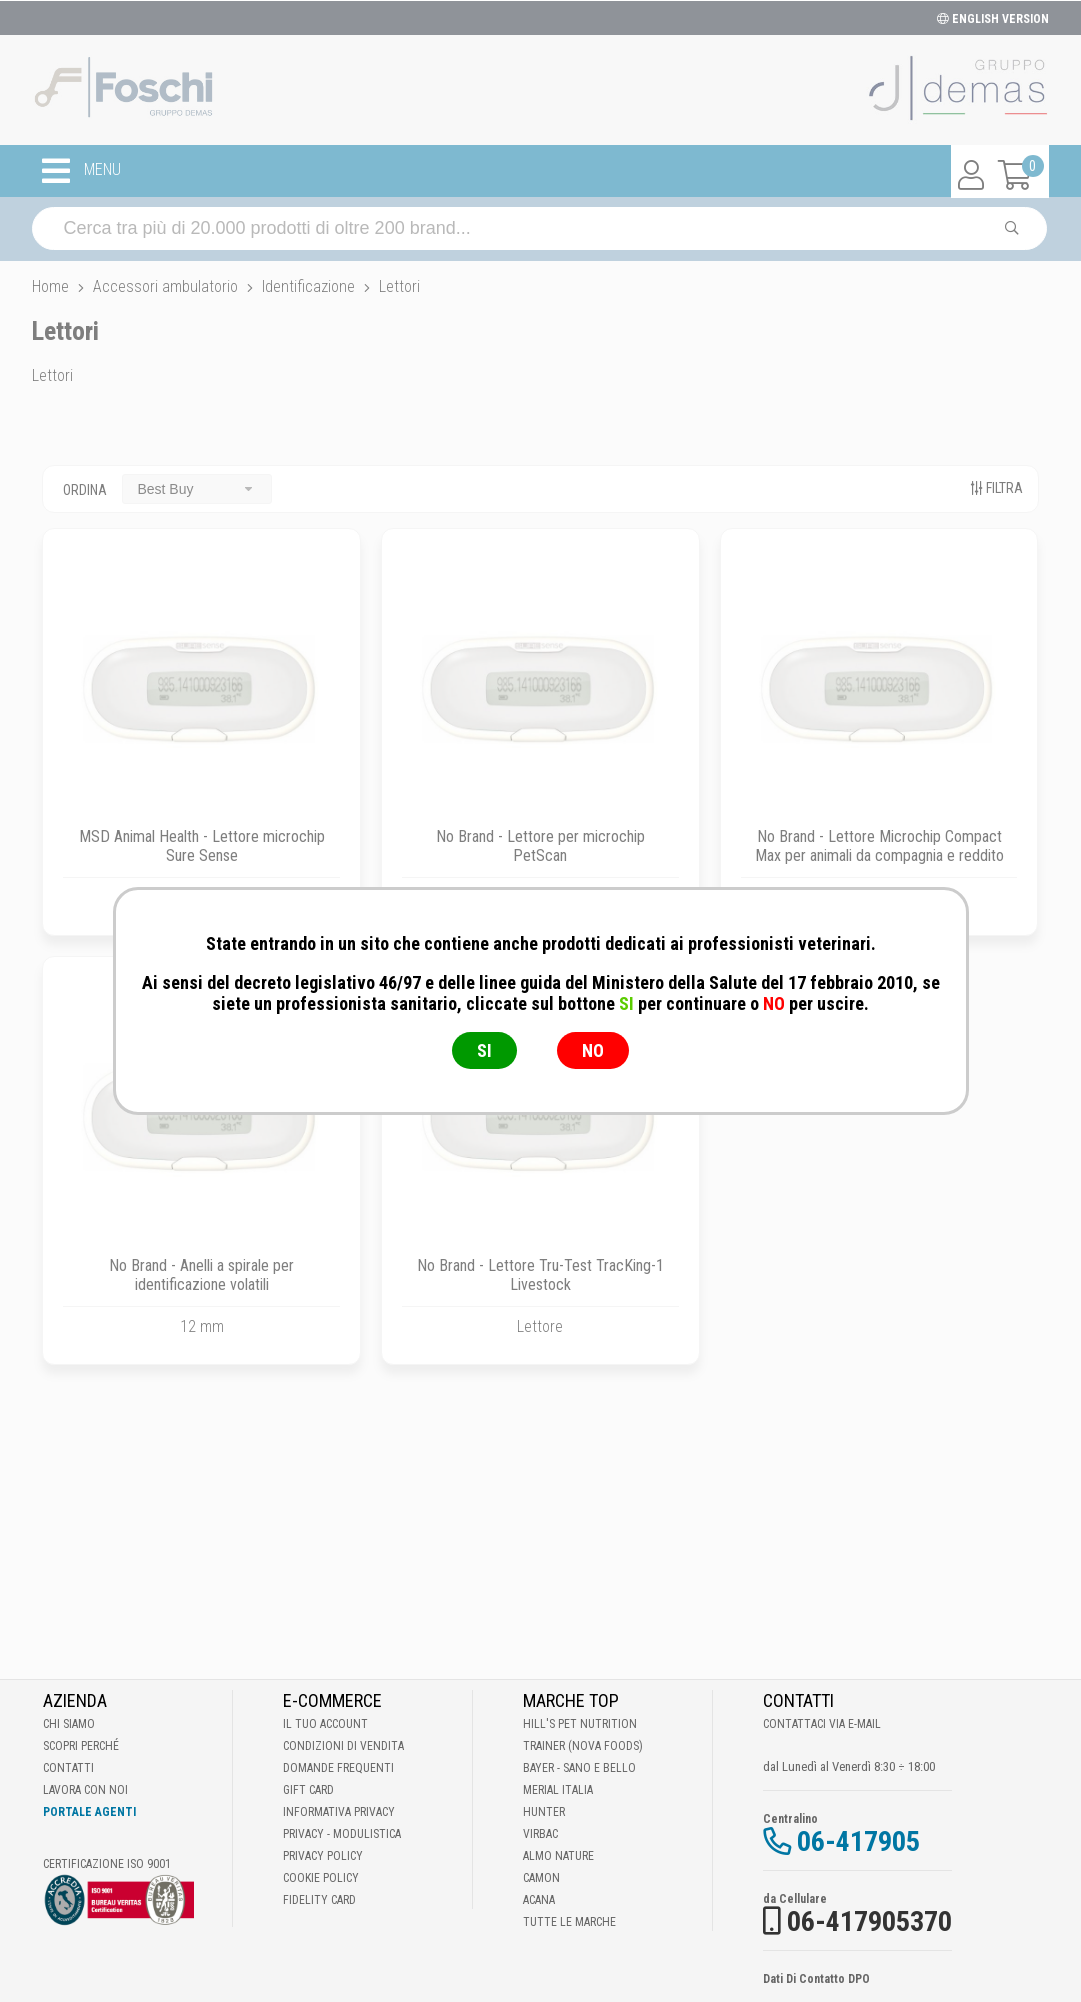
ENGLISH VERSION (993, 19)
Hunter (544, 1812)
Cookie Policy (321, 1878)
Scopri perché (81, 1746)
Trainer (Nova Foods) (583, 1746)
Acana (539, 1900)
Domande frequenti (338, 1768)
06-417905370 (869, 1921)
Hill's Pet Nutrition (580, 1724)
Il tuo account (325, 1724)
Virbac (540, 1834)
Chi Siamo (69, 1724)
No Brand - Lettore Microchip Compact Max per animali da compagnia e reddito (879, 846)
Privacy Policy (323, 1856)
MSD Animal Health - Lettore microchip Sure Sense (202, 846)
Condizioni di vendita (343, 1746)
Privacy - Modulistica (342, 1834)
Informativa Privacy (339, 1812)
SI (484, 1050)
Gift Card (308, 1790)
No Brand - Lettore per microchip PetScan (540, 846)
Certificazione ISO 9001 (107, 1864)
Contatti (68, 1768)
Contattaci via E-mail (822, 1724)
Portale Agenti (89, 1812)
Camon (541, 1878)
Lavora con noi (85, 1790)
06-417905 (858, 1841)
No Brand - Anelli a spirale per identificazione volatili (201, 1275)
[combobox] (197, 488)
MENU (81, 171)
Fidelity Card (319, 1900)
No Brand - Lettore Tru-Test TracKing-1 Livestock (540, 1275)
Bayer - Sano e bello (579, 1768)
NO (593, 1050)
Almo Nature (558, 1856)
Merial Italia (558, 1790)
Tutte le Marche (569, 1922)
